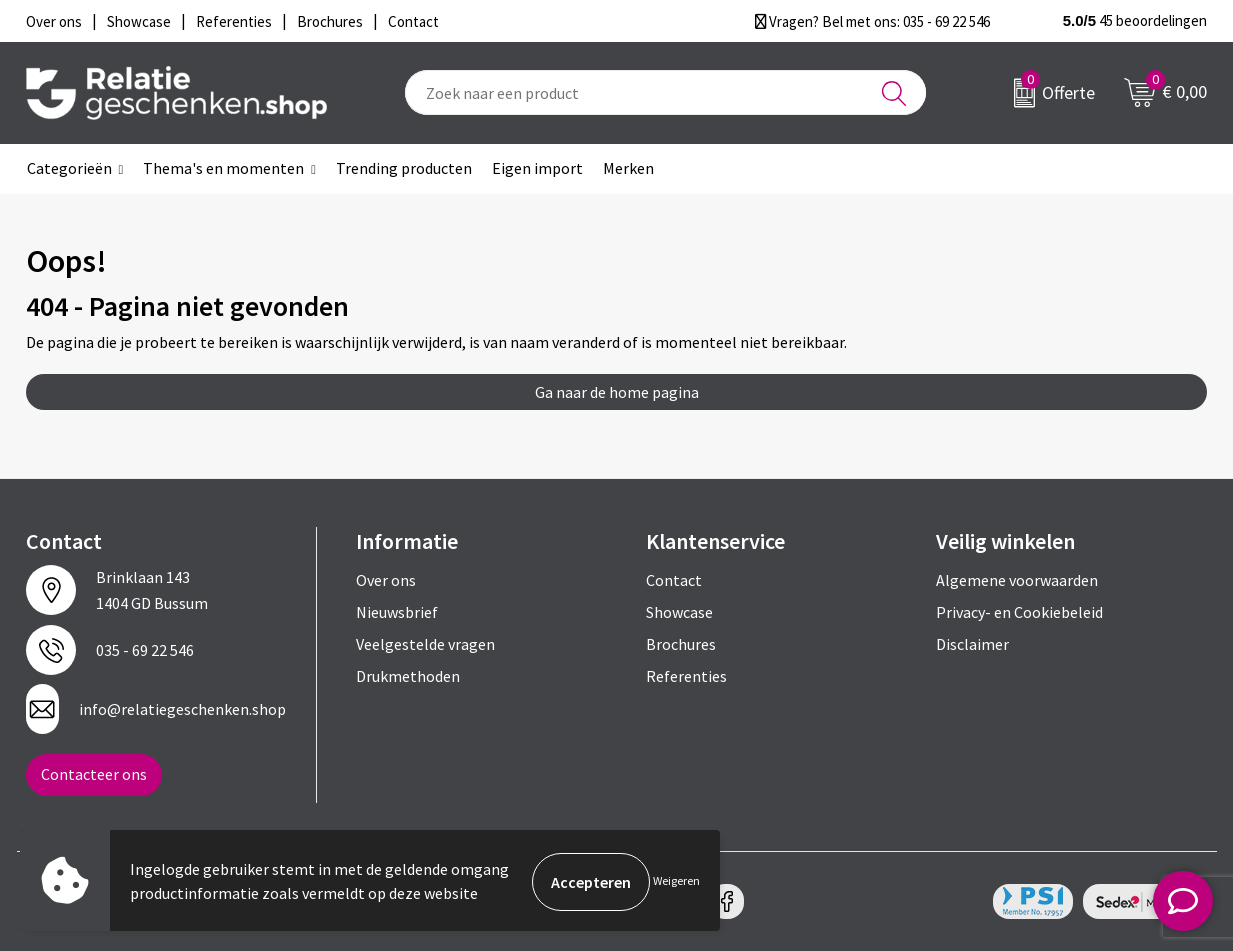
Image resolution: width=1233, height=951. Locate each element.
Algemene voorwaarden (1017, 580)
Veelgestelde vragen (425, 644)
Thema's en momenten (223, 168)
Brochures (681, 644)
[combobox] (665, 92)
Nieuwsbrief (397, 612)
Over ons (386, 580)
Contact (674, 580)
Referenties (686, 676)
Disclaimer (972, 644)
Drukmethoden (408, 676)
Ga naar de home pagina (617, 392)
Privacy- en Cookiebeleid (1019, 612)
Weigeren (676, 881)
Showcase (679, 612)
